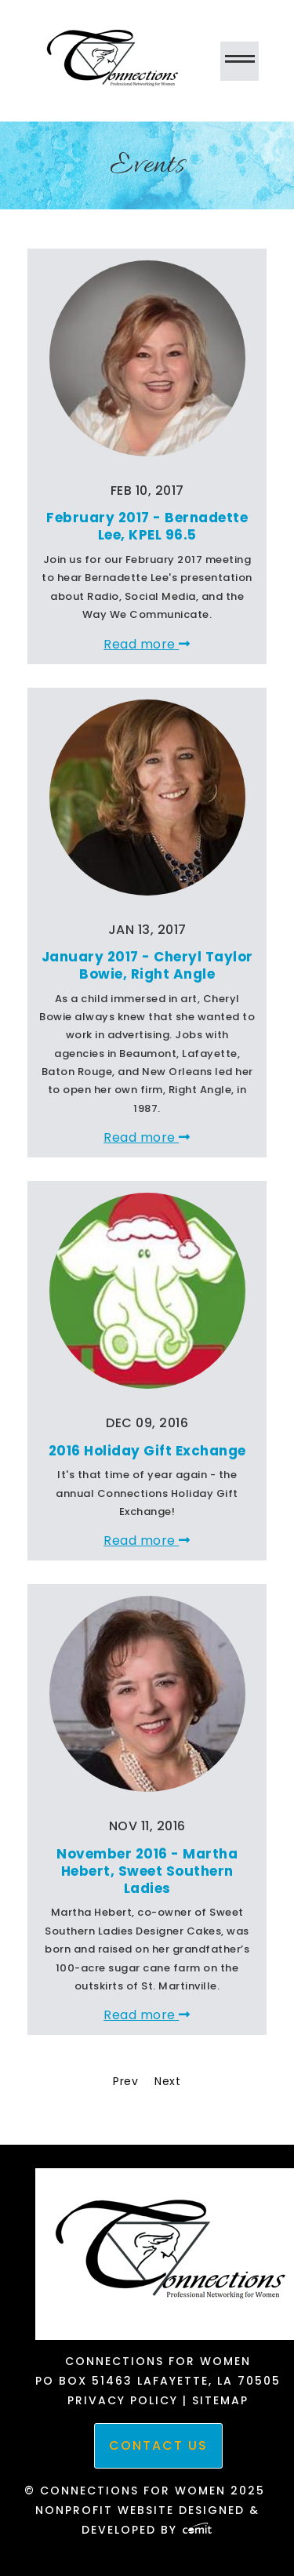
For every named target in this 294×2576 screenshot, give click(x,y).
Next (167, 2081)
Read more (147, 644)
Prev (125, 2081)
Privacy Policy (122, 2400)
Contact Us (158, 2445)
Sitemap (220, 2400)
